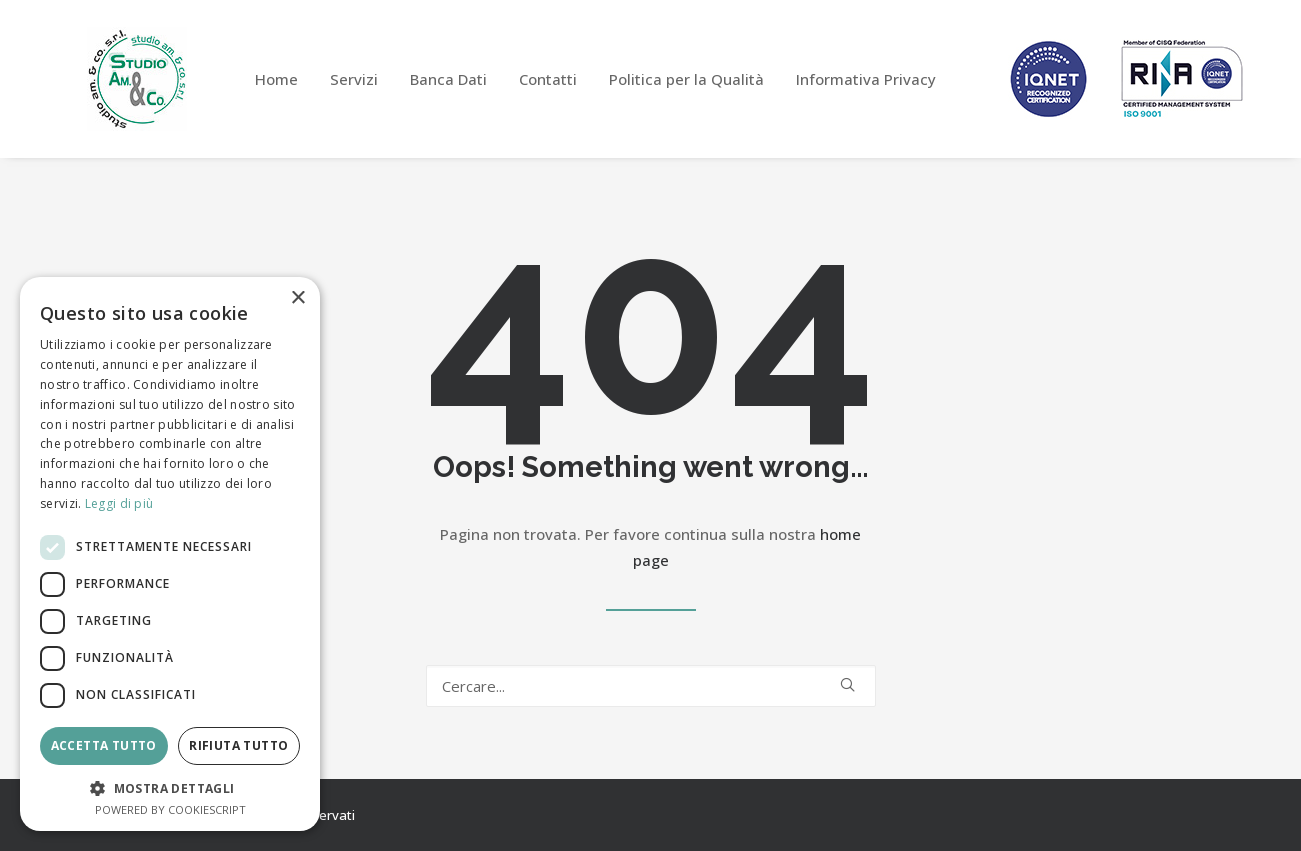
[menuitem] (276, 79)
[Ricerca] (651, 686)
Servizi (354, 79)
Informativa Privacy (866, 79)
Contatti (548, 79)
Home (276, 79)
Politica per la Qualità (686, 79)
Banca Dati (448, 79)
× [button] (297, 298)
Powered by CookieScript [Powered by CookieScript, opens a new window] (170, 809)
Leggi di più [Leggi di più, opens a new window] (119, 503)
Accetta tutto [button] (104, 745)
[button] (847, 684)
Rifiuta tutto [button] (238, 745)
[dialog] (170, 554)
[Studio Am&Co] (137, 79)
